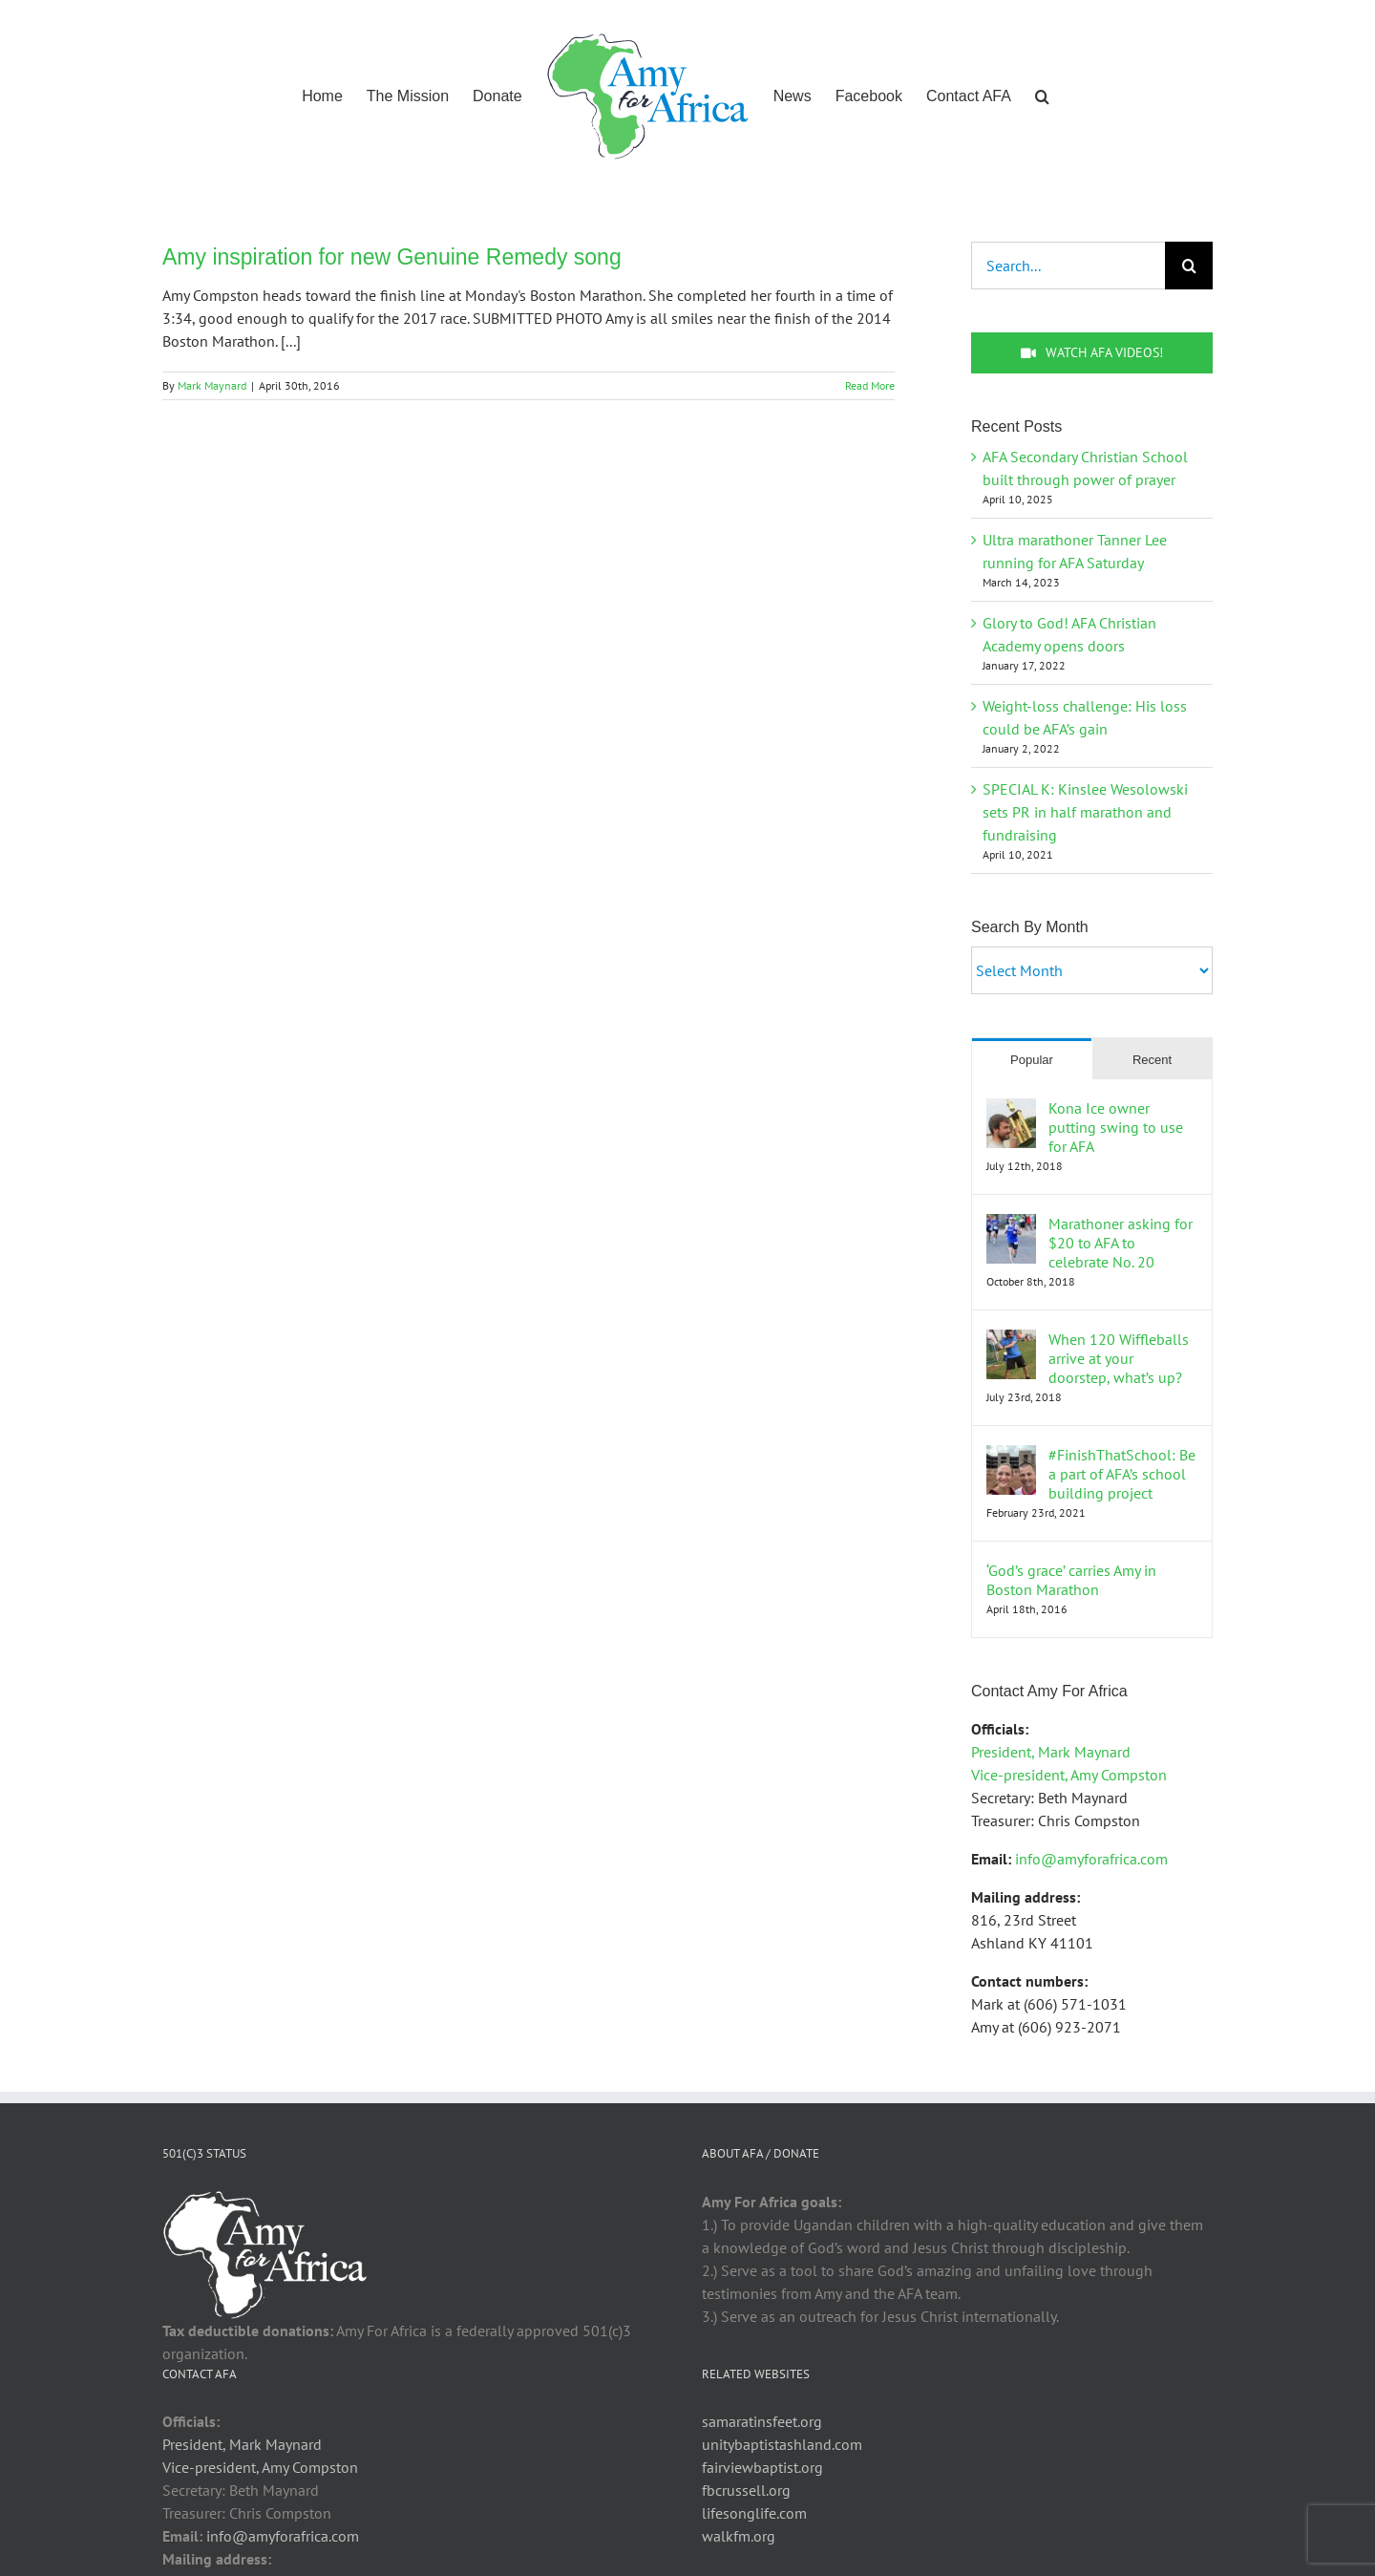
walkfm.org (738, 2535)
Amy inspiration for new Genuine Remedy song (392, 257)
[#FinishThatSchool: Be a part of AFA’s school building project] (1011, 1456)
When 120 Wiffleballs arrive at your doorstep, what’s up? (1118, 1358)
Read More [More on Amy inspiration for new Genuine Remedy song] (870, 385)
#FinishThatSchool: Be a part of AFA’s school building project (1121, 1473)
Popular (1031, 1060)
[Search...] (1068, 265)
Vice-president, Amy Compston (1069, 1774)
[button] (1042, 94)
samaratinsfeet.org (762, 2421)
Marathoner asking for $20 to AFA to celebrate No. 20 (1120, 1242)
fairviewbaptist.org (762, 2467)
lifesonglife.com (754, 2513)
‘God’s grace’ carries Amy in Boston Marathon (1071, 1580)
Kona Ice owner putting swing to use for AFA (1115, 1127)
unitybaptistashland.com (782, 2444)
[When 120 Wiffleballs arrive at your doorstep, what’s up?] (1011, 1341)
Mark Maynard (212, 385)
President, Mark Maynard (1051, 1751)
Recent (1152, 1060)
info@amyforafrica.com (1091, 1858)
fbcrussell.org (746, 2490)
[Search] (1189, 265)
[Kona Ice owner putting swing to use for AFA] (1011, 1109)
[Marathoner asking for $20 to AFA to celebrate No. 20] (1011, 1225)
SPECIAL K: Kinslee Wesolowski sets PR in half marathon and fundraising (1085, 811)
